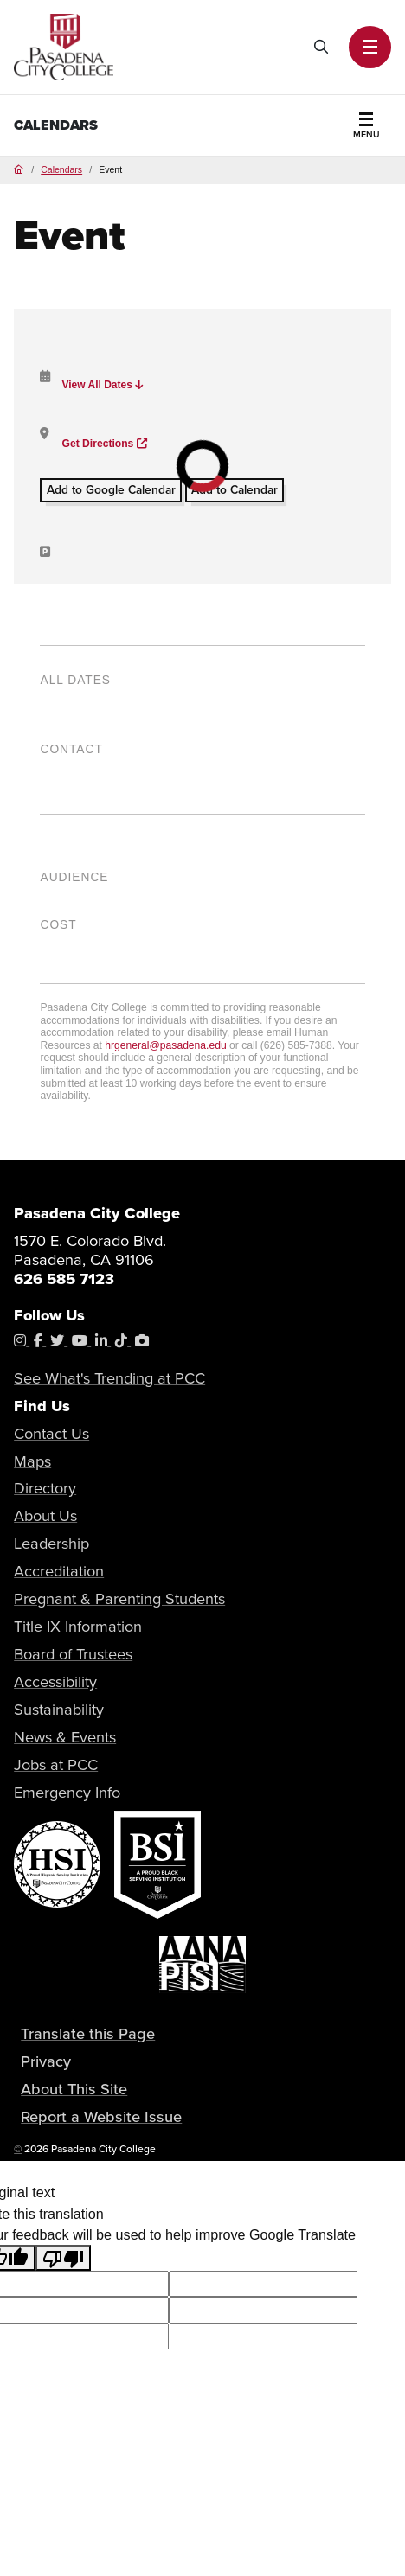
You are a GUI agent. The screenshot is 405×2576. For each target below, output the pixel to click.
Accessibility (55, 1681)
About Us (45, 1515)
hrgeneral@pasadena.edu (165, 1045)
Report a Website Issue (101, 2116)
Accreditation (59, 1570)
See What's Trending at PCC (109, 1378)
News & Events (65, 1736)
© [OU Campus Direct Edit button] (18, 2148)
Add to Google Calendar (111, 489)
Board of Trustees (73, 1653)
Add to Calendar (234, 489)
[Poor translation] (63, 2258)
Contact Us (51, 1433)
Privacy (46, 2060)
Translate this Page (88, 2033)
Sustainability (59, 1709)
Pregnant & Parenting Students (119, 1598)
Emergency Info (67, 1792)
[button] (370, 47)
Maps (32, 1461)
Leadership (51, 1543)
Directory (45, 1487)
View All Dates (102, 385)
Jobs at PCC (56, 1764)
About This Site (74, 2088)
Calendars (56, 125)
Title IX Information (78, 1626)
